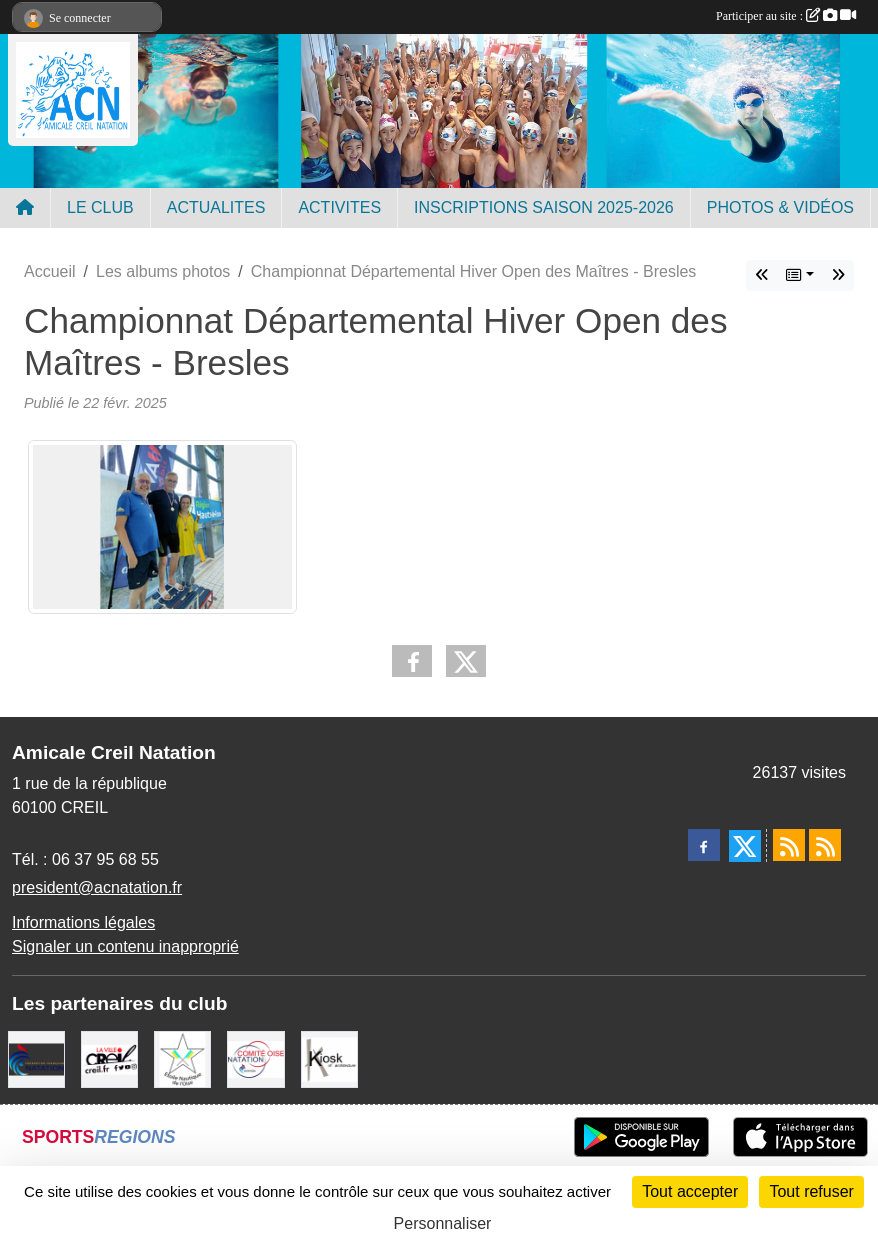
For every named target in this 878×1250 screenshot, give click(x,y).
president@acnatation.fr (97, 887)
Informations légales (83, 922)
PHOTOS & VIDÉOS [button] (780, 207)
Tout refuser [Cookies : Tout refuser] (811, 1191)
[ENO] (182, 1058)
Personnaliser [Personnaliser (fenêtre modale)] (443, 1223)
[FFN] (36, 1058)
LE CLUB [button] (100, 207)
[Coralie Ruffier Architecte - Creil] (329, 1058)
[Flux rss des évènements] (825, 845)
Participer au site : (786, 16)
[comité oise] (255, 1058)
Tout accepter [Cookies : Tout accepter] (690, 1191)
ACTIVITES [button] (339, 207)
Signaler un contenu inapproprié (125, 946)
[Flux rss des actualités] (789, 845)
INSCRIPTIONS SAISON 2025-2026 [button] (544, 207)
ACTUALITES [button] (216, 207)
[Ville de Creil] (109, 1058)
